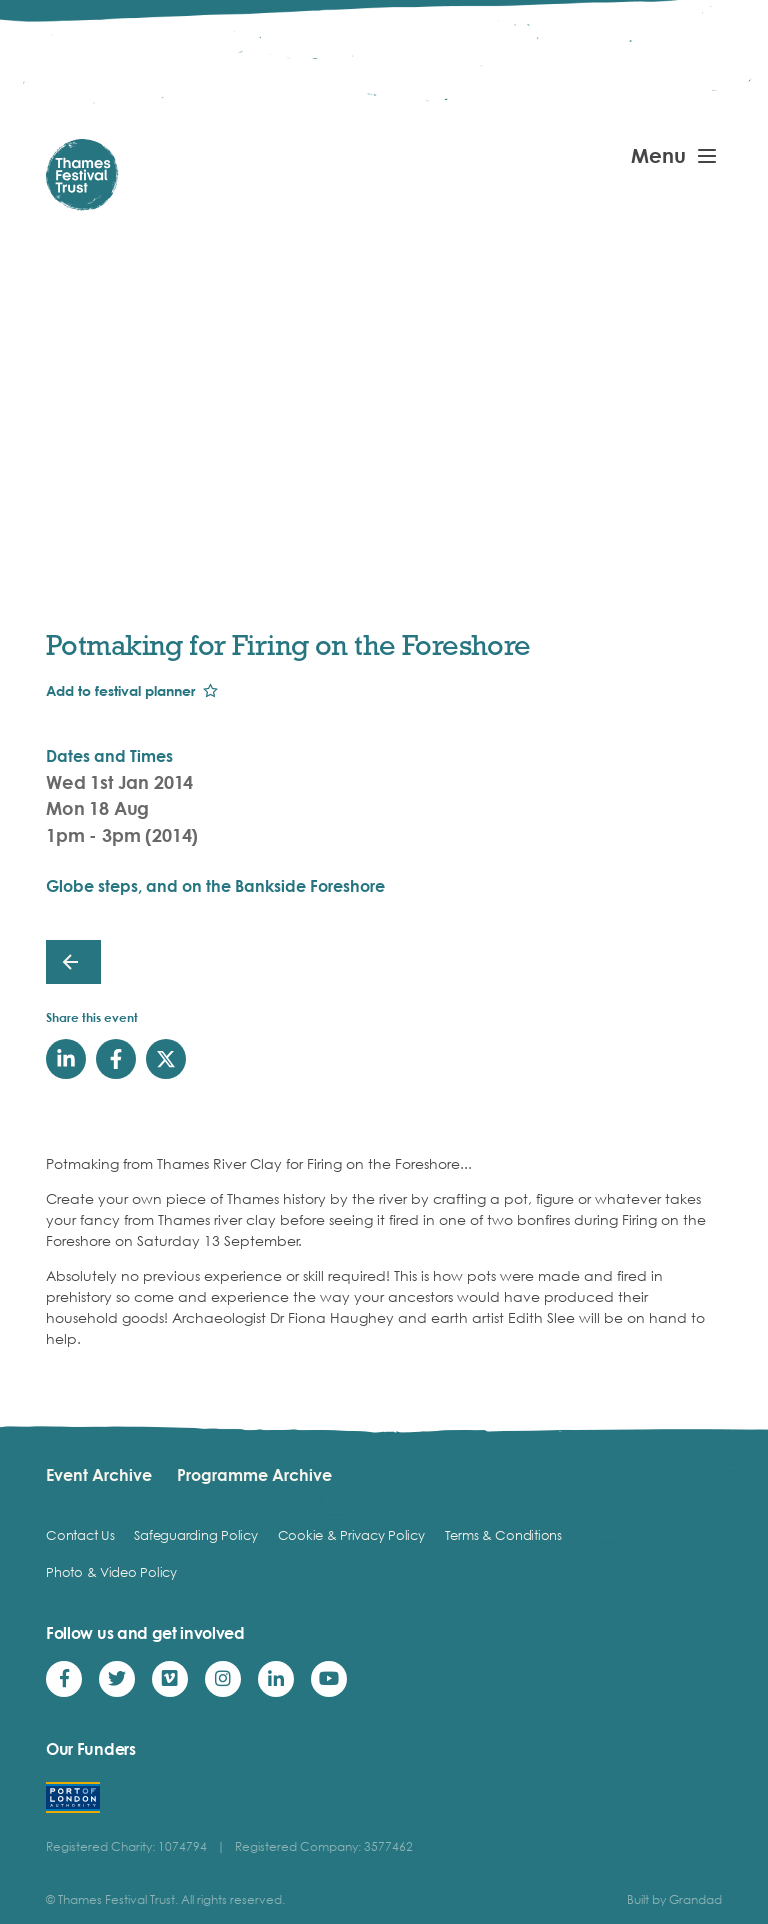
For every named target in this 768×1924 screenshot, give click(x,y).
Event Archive (99, 1475)
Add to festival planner (120, 690)
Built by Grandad (674, 1899)
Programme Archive (254, 1475)
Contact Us (80, 1535)
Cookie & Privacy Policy (351, 1535)
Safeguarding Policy (195, 1535)
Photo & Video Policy (111, 1572)
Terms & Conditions (503, 1535)
